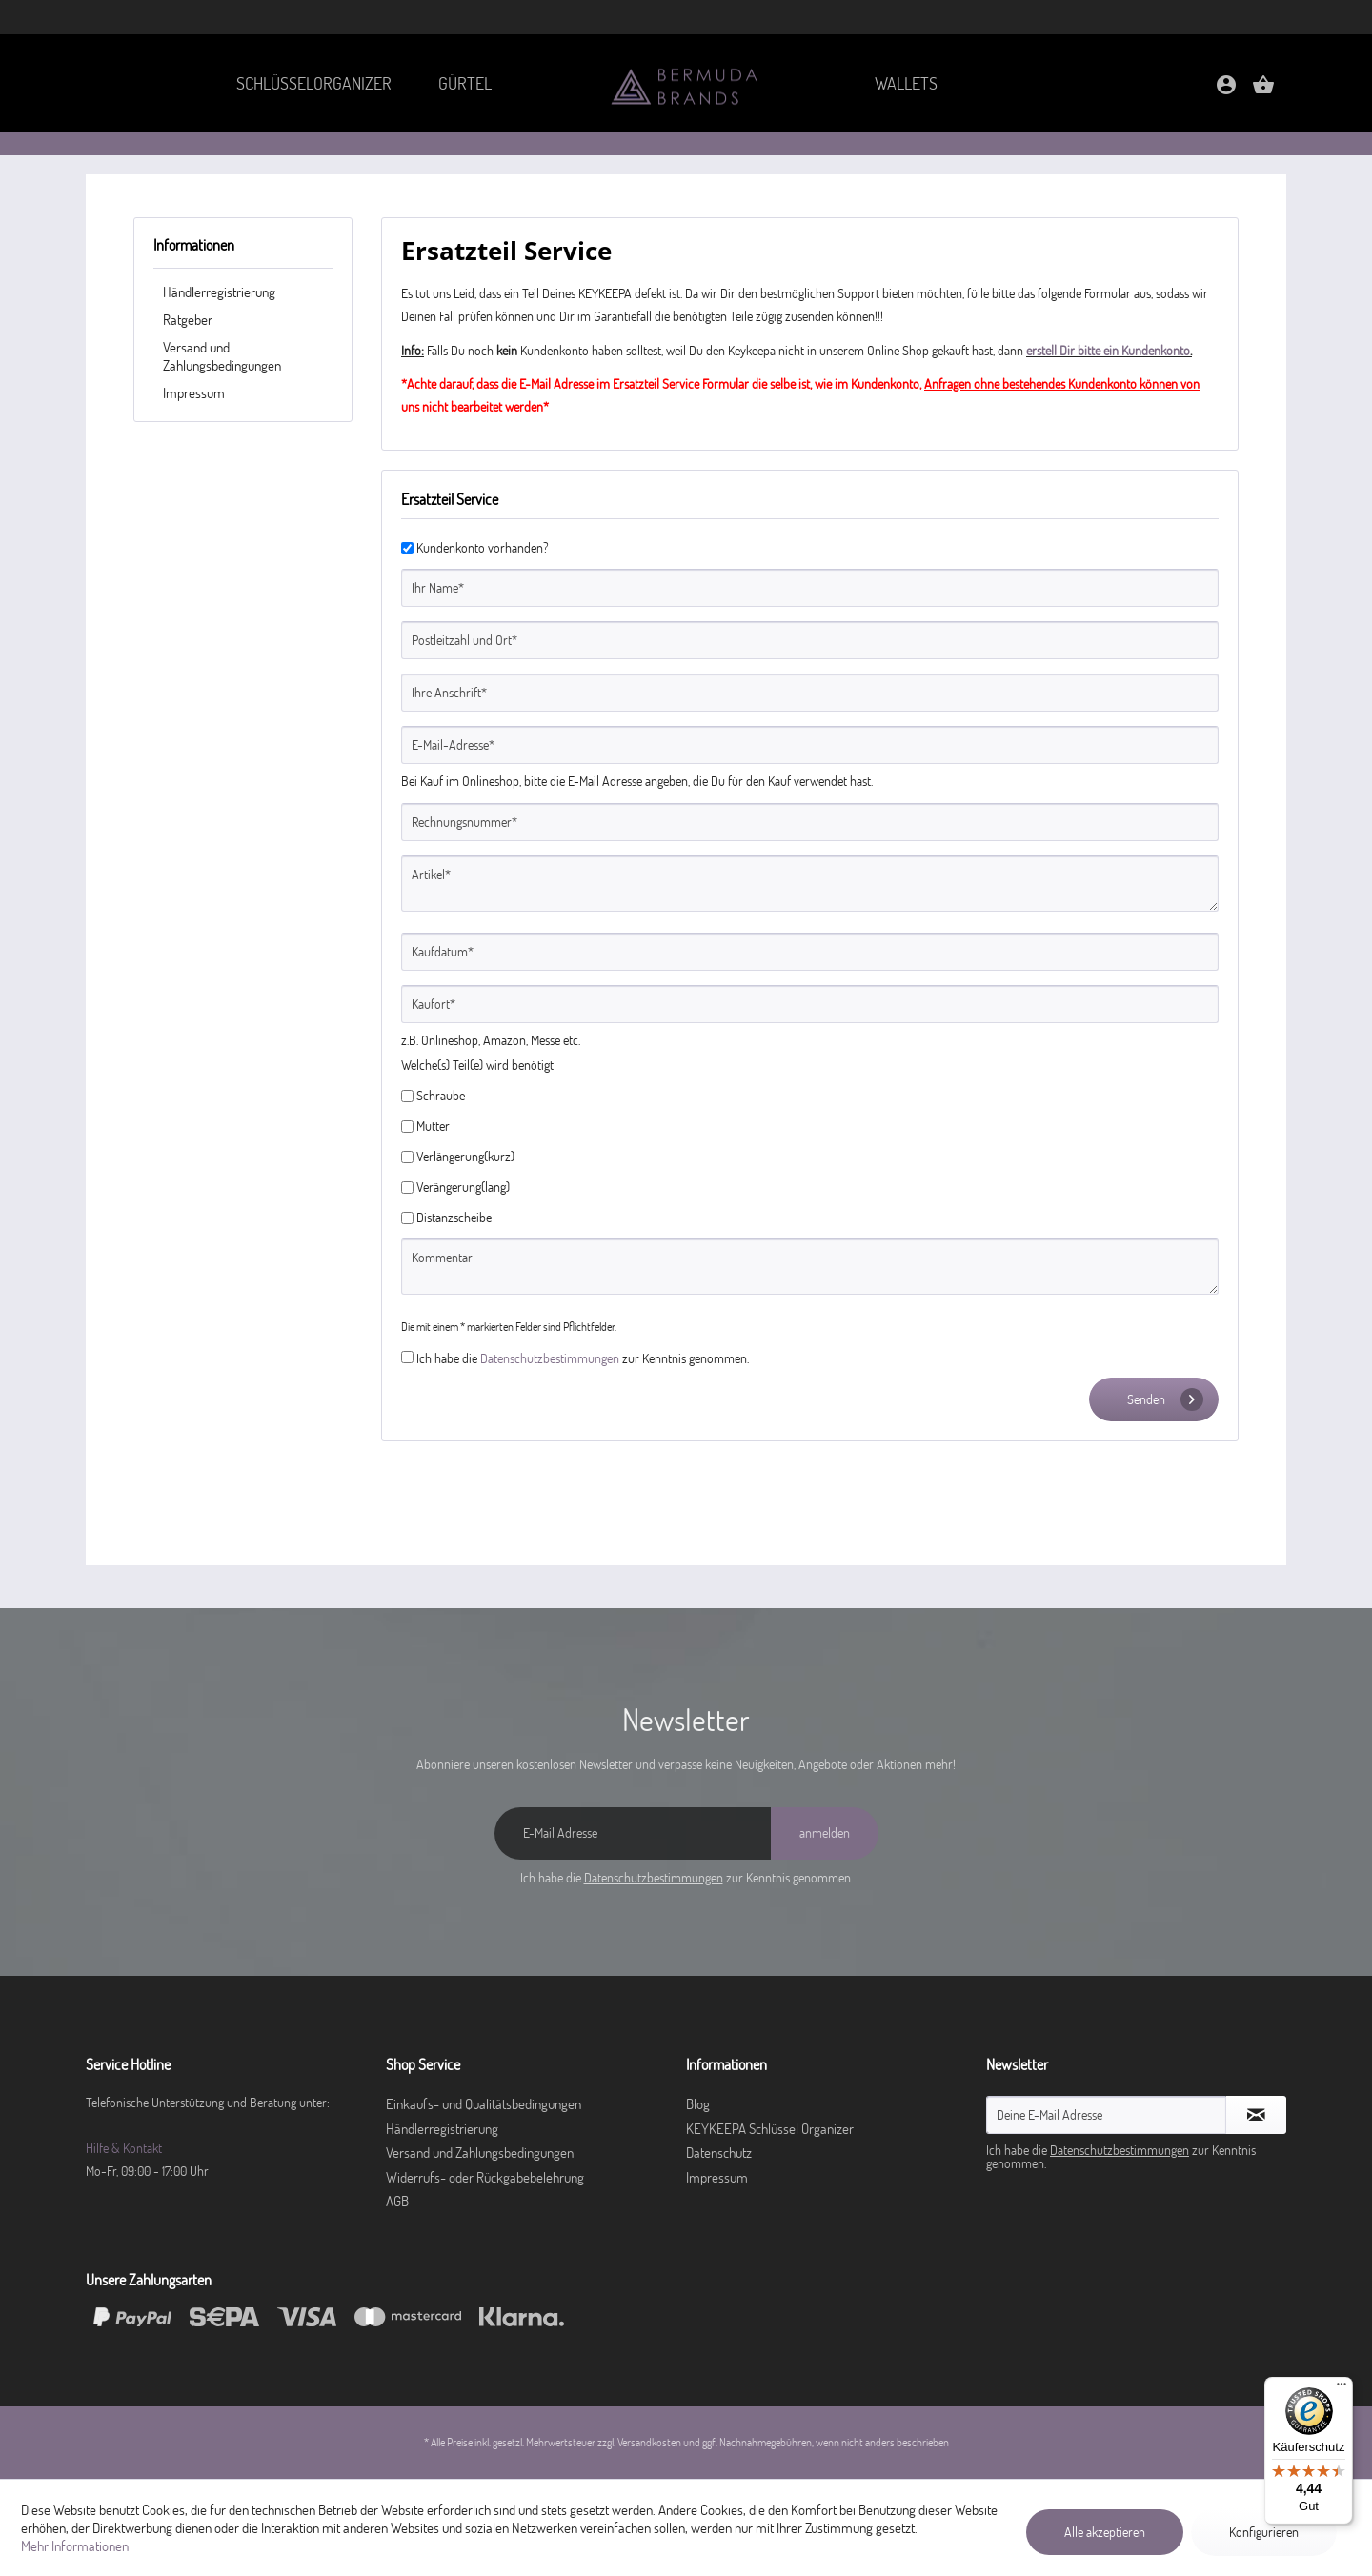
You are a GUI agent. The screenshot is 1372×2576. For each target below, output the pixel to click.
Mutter (433, 1126)
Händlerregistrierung (219, 292)
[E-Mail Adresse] (632, 1833)
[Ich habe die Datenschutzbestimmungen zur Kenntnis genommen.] (407, 1357)
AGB (397, 2201)
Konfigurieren (1264, 2532)
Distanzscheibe (454, 1217)
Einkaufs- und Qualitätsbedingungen (483, 2104)
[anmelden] (824, 1833)
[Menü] (1341, 2388)
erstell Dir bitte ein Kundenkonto (1108, 350)
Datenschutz (719, 2152)
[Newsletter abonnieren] (1256, 2115)
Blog (698, 2104)
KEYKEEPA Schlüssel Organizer (770, 2129)
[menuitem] (313, 83)
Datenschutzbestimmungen (549, 1358)
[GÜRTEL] (465, 83)
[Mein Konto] (1226, 91)
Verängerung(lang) (463, 1187)
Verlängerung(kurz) (465, 1156)
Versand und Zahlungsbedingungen (222, 356)
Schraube (440, 1095)
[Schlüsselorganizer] (313, 83)
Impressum (194, 393)
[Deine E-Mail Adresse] (1106, 2115)
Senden (1165, 1399)
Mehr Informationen (75, 2546)
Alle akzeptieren (1104, 2532)
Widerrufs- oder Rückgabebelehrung (485, 2177)
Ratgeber (187, 320)
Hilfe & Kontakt (124, 2148)
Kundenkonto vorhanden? (482, 547)
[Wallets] (906, 83)
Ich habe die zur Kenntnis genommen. (582, 1358)
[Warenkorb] (1263, 91)
